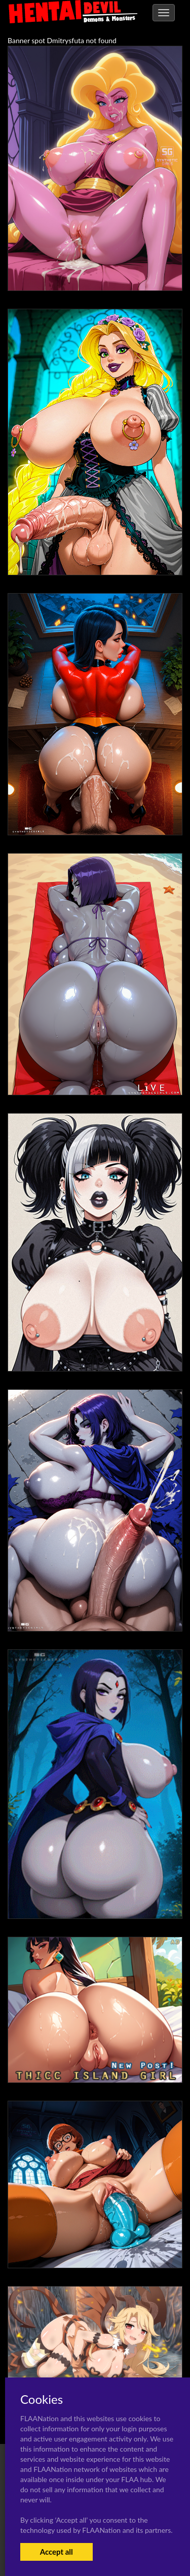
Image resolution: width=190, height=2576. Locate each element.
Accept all (56, 2551)
